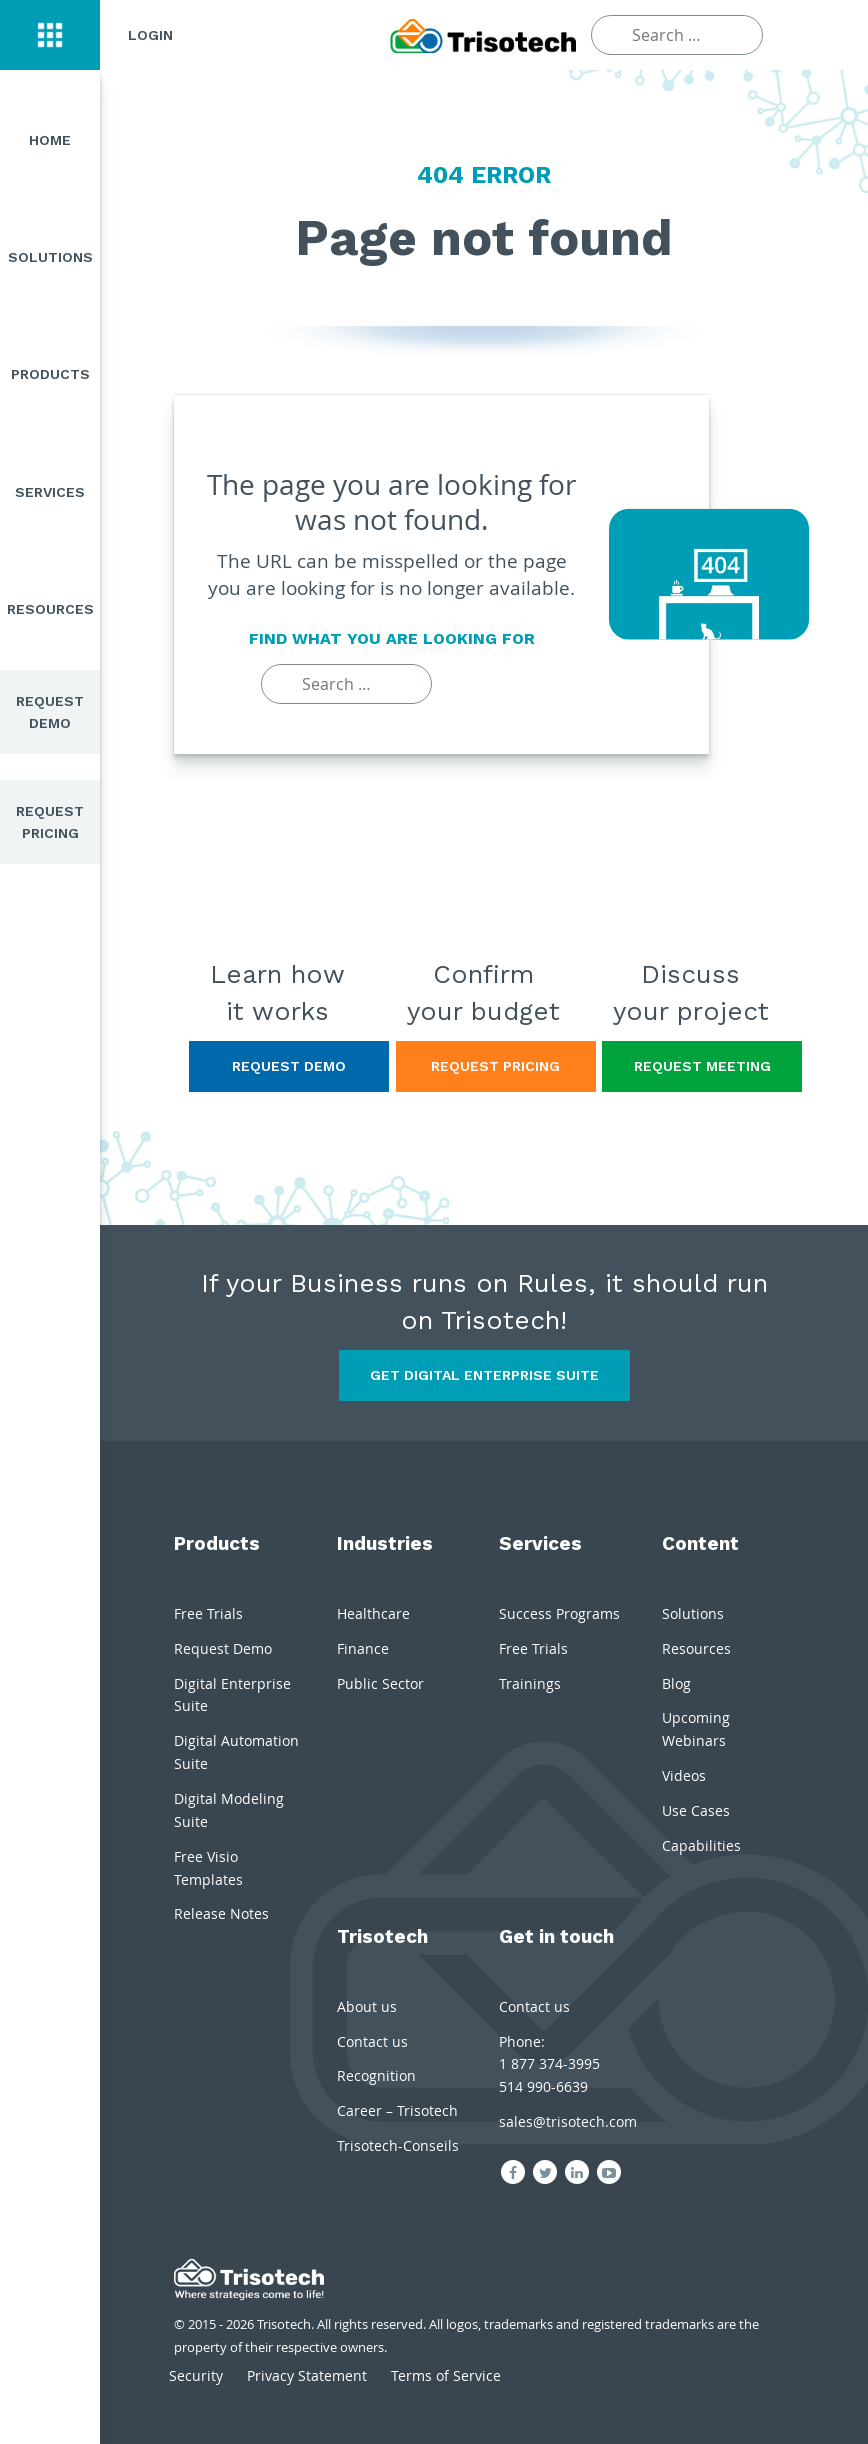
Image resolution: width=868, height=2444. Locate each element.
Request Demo (50, 712)
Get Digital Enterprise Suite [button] (484, 1375)
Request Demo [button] (289, 1066)
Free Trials (208, 1613)
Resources (50, 609)
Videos (684, 1775)
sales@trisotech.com (568, 2121)
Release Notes (221, 1913)
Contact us (372, 2041)
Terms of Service (446, 2375)
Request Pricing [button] (495, 1066)
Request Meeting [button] (702, 1066)
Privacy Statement (307, 2375)
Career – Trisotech (397, 2110)
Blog (676, 1683)
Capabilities (701, 1845)
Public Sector (380, 1683)
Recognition (376, 2075)
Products (50, 374)
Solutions (50, 257)
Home (50, 140)
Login (150, 35)
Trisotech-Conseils (398, 2145)
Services (50, 492)
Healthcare (373, 1613)
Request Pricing (50, 822)
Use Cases (696, 1810)
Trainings (530, 1683)
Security (196, 2375)
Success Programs (559, 1613)
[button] (50, 35)
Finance (363, 1648)
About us (367, 2006)
